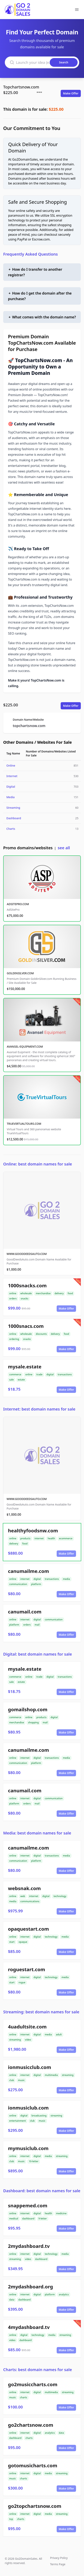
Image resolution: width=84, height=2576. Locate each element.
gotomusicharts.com (32, 2465)
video (28, 2039)
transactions (65, 1374)
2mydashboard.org (30, 2286)
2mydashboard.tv (29, 2246)
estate (21, 1379)
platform (36, 1584)
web (22, 1896)
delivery (59, 1293)
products (25, 1538)
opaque (23, 1942)
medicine (61, 2213)
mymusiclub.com (28, 2148)
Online (10, 765)
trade (39, 1374)
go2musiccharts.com (32, 2384)
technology (59, 1896)
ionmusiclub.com (28, 2107)
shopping (33, 1722)
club (11, 2080)
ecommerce (65, 1538)
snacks (24, 1298)
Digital (10, 786)
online (12, 1293)
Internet (11, 776)
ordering (14, 1339)
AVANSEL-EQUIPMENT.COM (25, 1046)
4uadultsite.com (27, 2026)
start (12, 1942)
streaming (15, 2039)
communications (30, 1901)
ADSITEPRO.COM (18, 904)
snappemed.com (27, 2205)
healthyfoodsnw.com (33, 1530)
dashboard (28, 2218)
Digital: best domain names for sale (37, 1654)
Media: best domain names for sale (37, 1833)
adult (59, 2034)
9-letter (43, 2218)
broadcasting (39, 2115)
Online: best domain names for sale (37, 1164)
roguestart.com (26, 1969)
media (66, 1579)
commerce (15, 1374)
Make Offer (70, 93)
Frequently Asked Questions (30, 254)
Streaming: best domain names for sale (41, 2012)
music (21, 2080)
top (11, 2519)
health (51, 1538)
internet (39, 1538)
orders (13, 1298)
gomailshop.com (27, 1709)
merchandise (43, 1293)
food (70, 1293)
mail (37, 1624)
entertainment (17, 2120)
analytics (64, 2294)
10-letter (34, 2161)
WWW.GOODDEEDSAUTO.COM (27, 1254)
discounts (41, 1334)
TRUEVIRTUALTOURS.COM (24, 1124)
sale (11, 1379)
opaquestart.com (28, 1928)
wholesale (26, 1293)
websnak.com (24, 1888)
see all (64, 847)
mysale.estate (25, 1366)
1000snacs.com (26, 1326)
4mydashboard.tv (29, 2327)
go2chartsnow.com (30, 2425)
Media (10, 797)
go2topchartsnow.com (34, 2506)
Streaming (13, 808)
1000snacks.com (27, 1285)
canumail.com (25, 1611)
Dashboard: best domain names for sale (41, 2190)
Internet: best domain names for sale (39, 1409)
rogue (22, 1982)
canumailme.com (28, 1571)
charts (23, 2397)
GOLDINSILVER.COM (20, 973)
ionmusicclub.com (29, 2067)
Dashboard (13, 818)
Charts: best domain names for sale (37, 2369)
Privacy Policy (59, 2558)
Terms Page (57, 2564)
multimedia (51, 2075)
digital (50, 1374)
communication (18, 1584)
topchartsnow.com (29, 725)
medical (13, 2218)
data (11, 2299)
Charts (10, 829)
